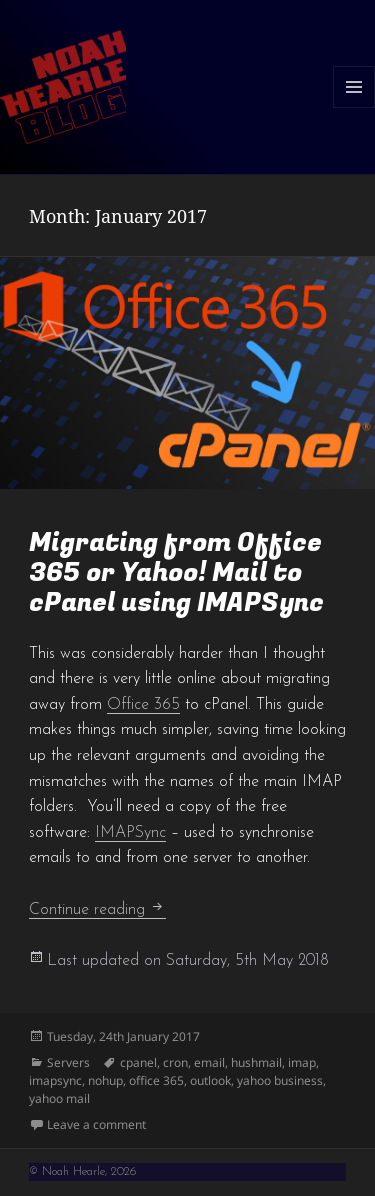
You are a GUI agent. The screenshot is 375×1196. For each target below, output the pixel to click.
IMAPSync (130, 833)
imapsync (55, 1080)
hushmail (256, 1062)
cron (175, 1062)
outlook (210, 1080)
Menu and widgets (354, 107)
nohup (105, 1080)
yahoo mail (59, 1098)
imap (302, 1062)
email (209, 1062)
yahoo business (280, 1080)
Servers (68, 1062)
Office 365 (143, 705)
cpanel (138, 1062)
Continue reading (97, 910)
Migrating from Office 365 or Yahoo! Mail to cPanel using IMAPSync (176, 573)
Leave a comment (96, 1124)
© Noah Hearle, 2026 (82, 1172)
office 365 (156, 1080)
